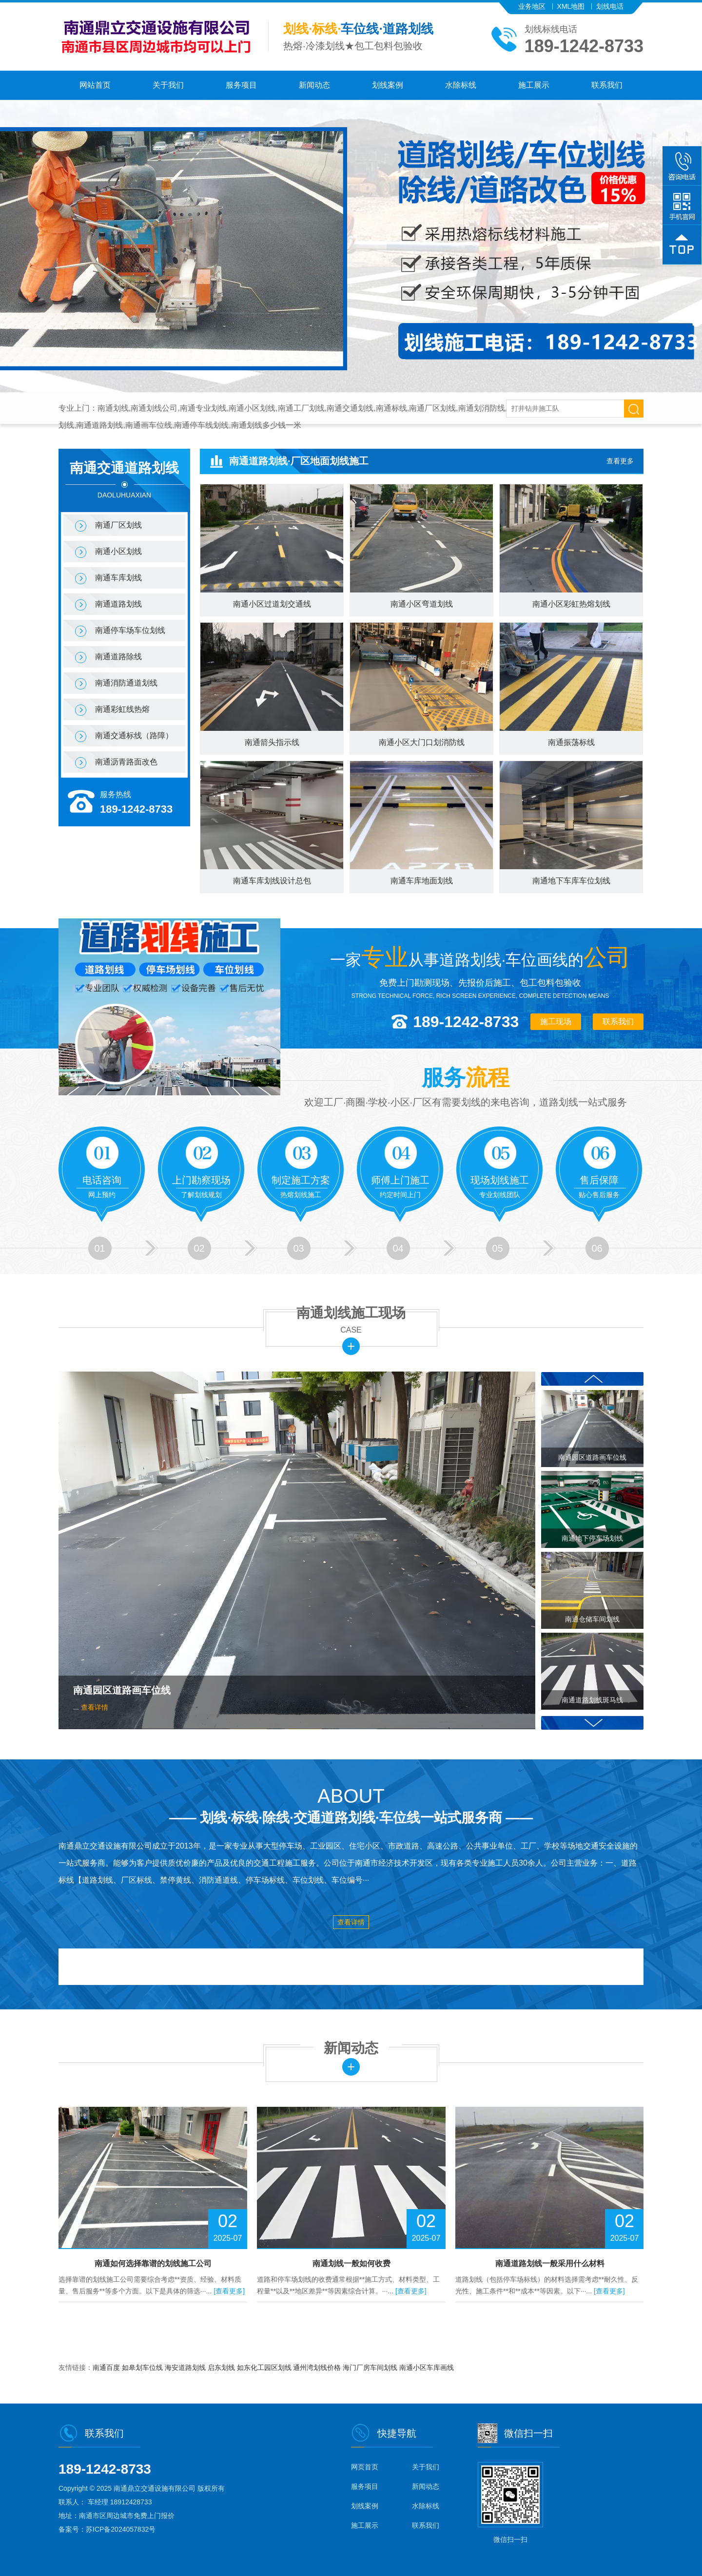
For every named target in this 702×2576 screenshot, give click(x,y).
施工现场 (555, 1021)
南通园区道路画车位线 (122, 1690)
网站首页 (95, 85)
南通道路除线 (118, 656)
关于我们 (168, 85)
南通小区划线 (118, 551)
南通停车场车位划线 (130, 630)
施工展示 (533, 85)
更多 (351, 1346)
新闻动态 (314, 85)
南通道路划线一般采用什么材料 (549, 2263)
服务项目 (241, 85)
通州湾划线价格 (318, 2367)
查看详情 (94, 1707)
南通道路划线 (118, 604)
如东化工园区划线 (265, 2367)
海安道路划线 (186, 2367)
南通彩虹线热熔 (122, 709)
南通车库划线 (118, 577)
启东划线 (222, 2367)
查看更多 (620, 461)
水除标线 (460, 85)
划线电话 (610, 6)
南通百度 (107, 2367)
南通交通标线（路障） (134, 735)
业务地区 (532, 6)
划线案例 (387, 85)
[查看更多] (229, 2291)
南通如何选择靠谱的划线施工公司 (153, 2263)
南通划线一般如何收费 (351, 2263)
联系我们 (607, 85)
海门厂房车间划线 (371, 2367)
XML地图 (571, 6)
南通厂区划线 (118, 525)
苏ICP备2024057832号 (121, 2529)
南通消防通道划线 (126, 683)
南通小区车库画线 (426, 2367)
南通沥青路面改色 (126, 762)
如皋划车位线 (143, 2367)
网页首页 (364, 2467)
